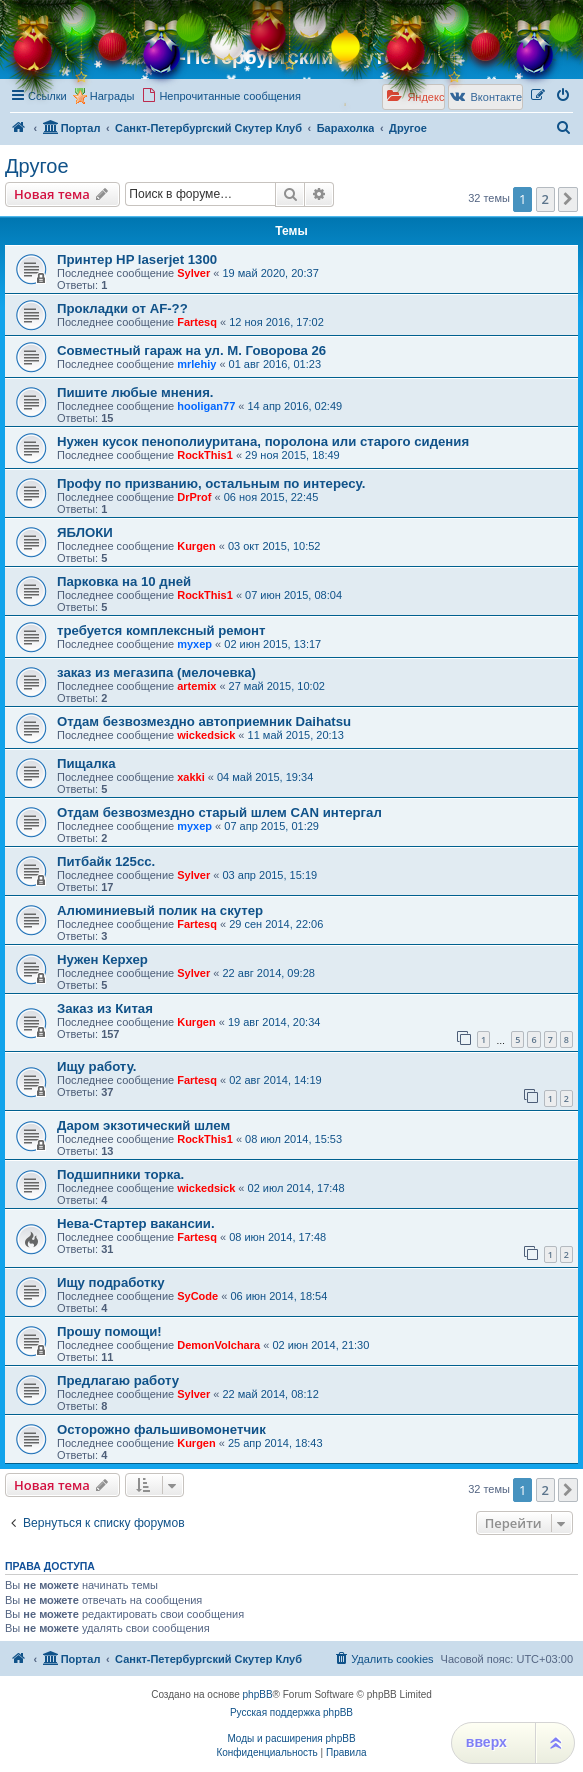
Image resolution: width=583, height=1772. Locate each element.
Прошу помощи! (109, 1331)
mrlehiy (196, 364)
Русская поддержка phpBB (291, 1712)
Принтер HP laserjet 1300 (137, 259)
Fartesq (197, 322)
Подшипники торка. (120, 1174)
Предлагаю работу (118, 1380)
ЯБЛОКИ (85, 532)
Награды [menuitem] (112, 96)
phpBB (258, 1694)
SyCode (197, 1296)
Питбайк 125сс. (106, 861)
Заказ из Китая (105, 1008)
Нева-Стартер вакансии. (136, 1223)
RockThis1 (205, 455)
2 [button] (545, 199)
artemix (196, 686)
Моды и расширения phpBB (291, 1738)
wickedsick (206, 735)
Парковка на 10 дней (124, 581)
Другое (37, 166)
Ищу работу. (97, 1066)
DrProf (194, 497)
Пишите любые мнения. (135, 392)
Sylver (193, 273)
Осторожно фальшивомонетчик (161, 1429)
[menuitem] (221, 96)
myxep (194, 644)
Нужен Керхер (102, 959)
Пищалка (86, 763)
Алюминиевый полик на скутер (160, 910)
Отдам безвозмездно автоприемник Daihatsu (204, 721)
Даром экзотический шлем (143, 1125)
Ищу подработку (110, 1282)
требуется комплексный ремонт (161, 630)
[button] (568, 199)
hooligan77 (206, 406)
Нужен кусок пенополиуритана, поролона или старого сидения (263, 441)
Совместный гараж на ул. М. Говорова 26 (191, 350)
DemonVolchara (218, 1345)
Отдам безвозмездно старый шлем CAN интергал (219, 812)
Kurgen (196, 546)
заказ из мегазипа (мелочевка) (156, 672)
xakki (191, 777)
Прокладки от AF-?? (122, 308)
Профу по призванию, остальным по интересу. (211, 483)
